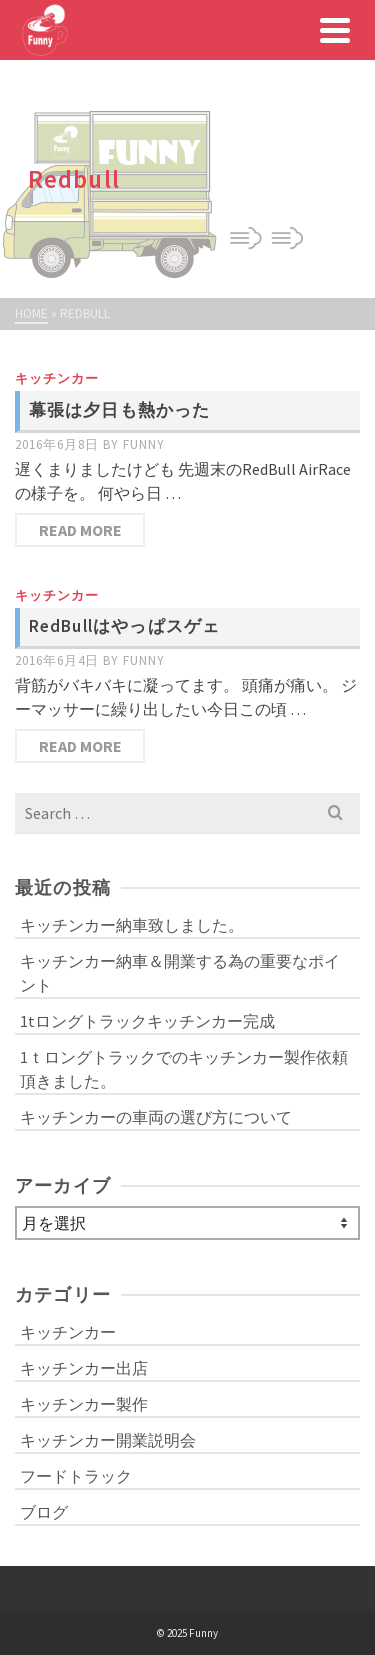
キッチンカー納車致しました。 (132, 925)
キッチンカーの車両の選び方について (156, 1117)
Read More (80, 530)
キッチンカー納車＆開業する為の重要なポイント (180, 973)
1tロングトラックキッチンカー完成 (147, 1021)
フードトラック (76, 1476)
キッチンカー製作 (84, 1404)
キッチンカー (57, 378)
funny (144, 444)
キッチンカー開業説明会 (108, 1440)
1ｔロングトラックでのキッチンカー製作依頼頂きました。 (184, 1069)
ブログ (44, 1512)
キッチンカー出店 (84, 1368)
